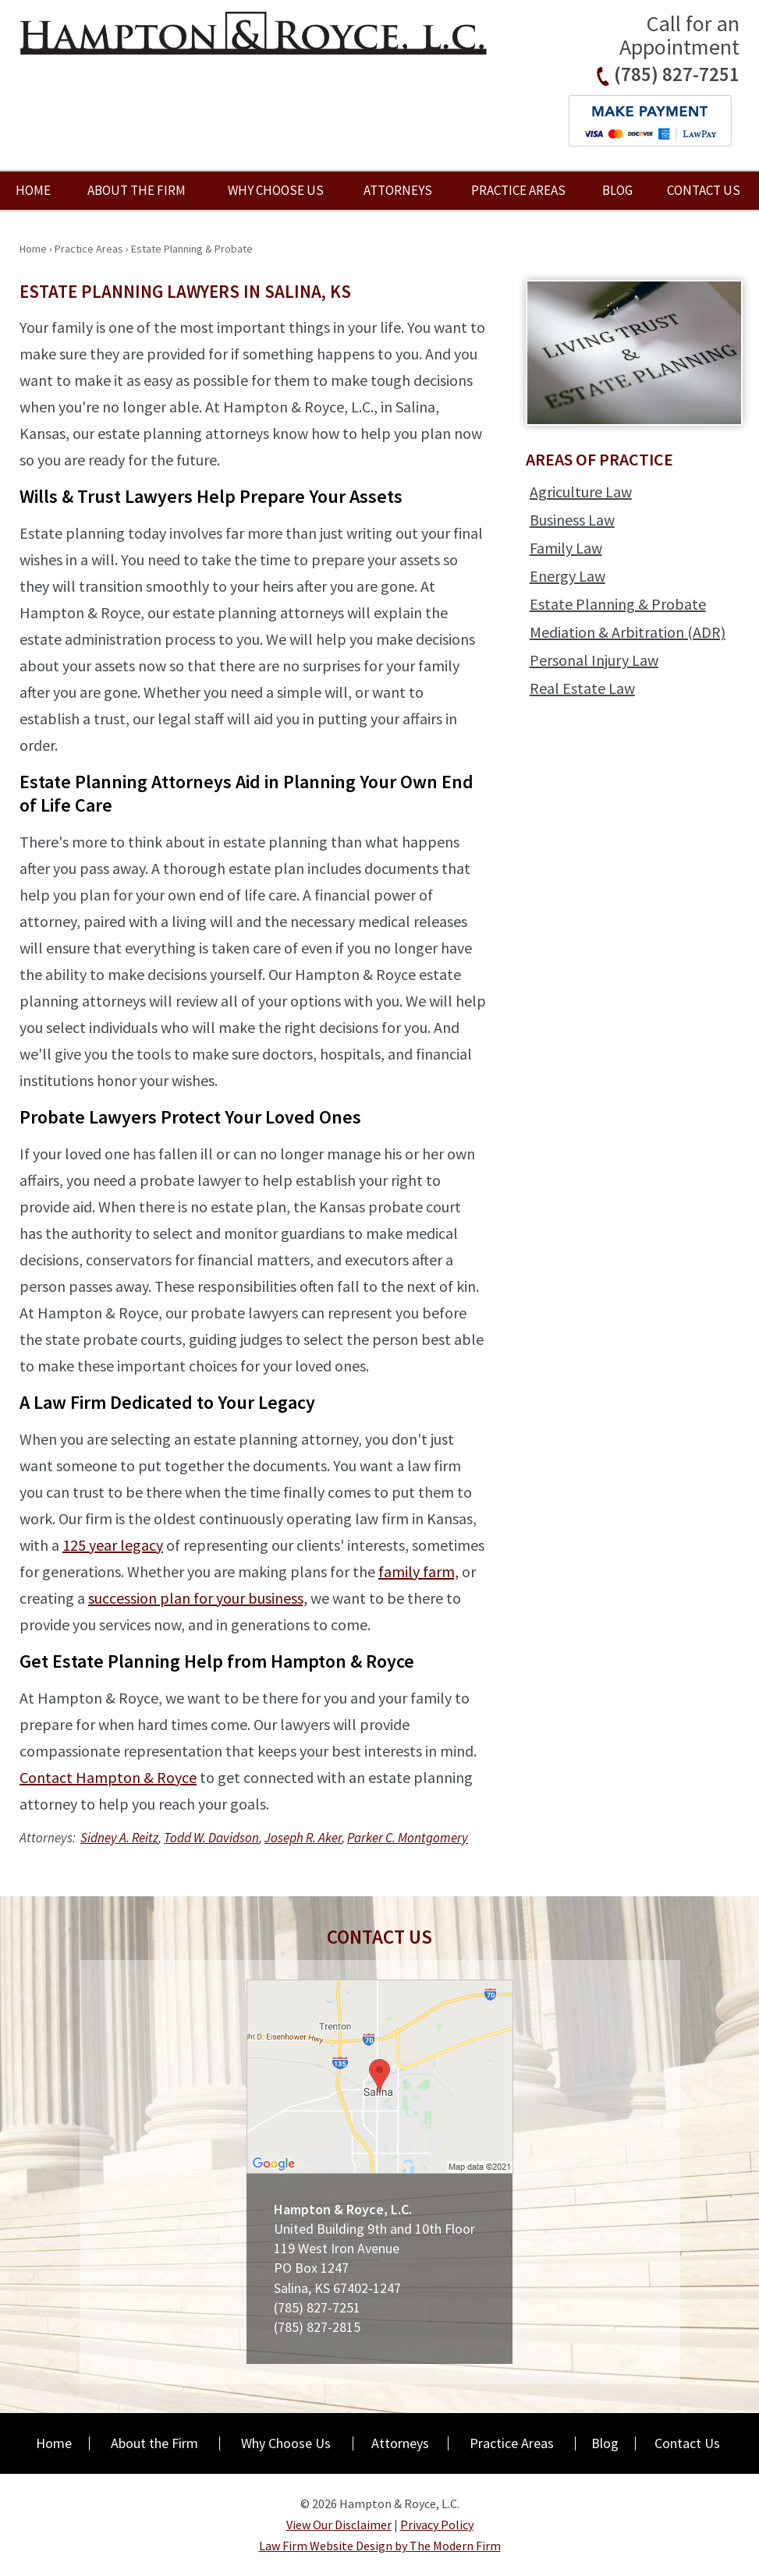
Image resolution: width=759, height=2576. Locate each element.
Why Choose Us (276, 190)
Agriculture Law (581, 491)
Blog (617, 190)
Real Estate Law (582, 688)
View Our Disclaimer (339, 2524)
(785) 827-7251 (676, 74)
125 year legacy (112, 1545)
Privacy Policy (436, 2524)
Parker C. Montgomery (407, 1837)
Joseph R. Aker (303, 1837)
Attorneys (398, 190)
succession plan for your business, (197, 1598)
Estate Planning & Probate (618, 604)
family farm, (418, 1571)
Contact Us (703, 190)
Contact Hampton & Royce (108, 1777)
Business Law (572, 519)
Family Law (566, 547)
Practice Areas (518, 190)
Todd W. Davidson (211, 1837)
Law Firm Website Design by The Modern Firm (380, 2545)
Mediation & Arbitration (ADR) (627, 632)
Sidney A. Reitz (119, 1837)
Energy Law (567, 576)
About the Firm (136, 190)
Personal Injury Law (594, 660)
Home (33, 190)
